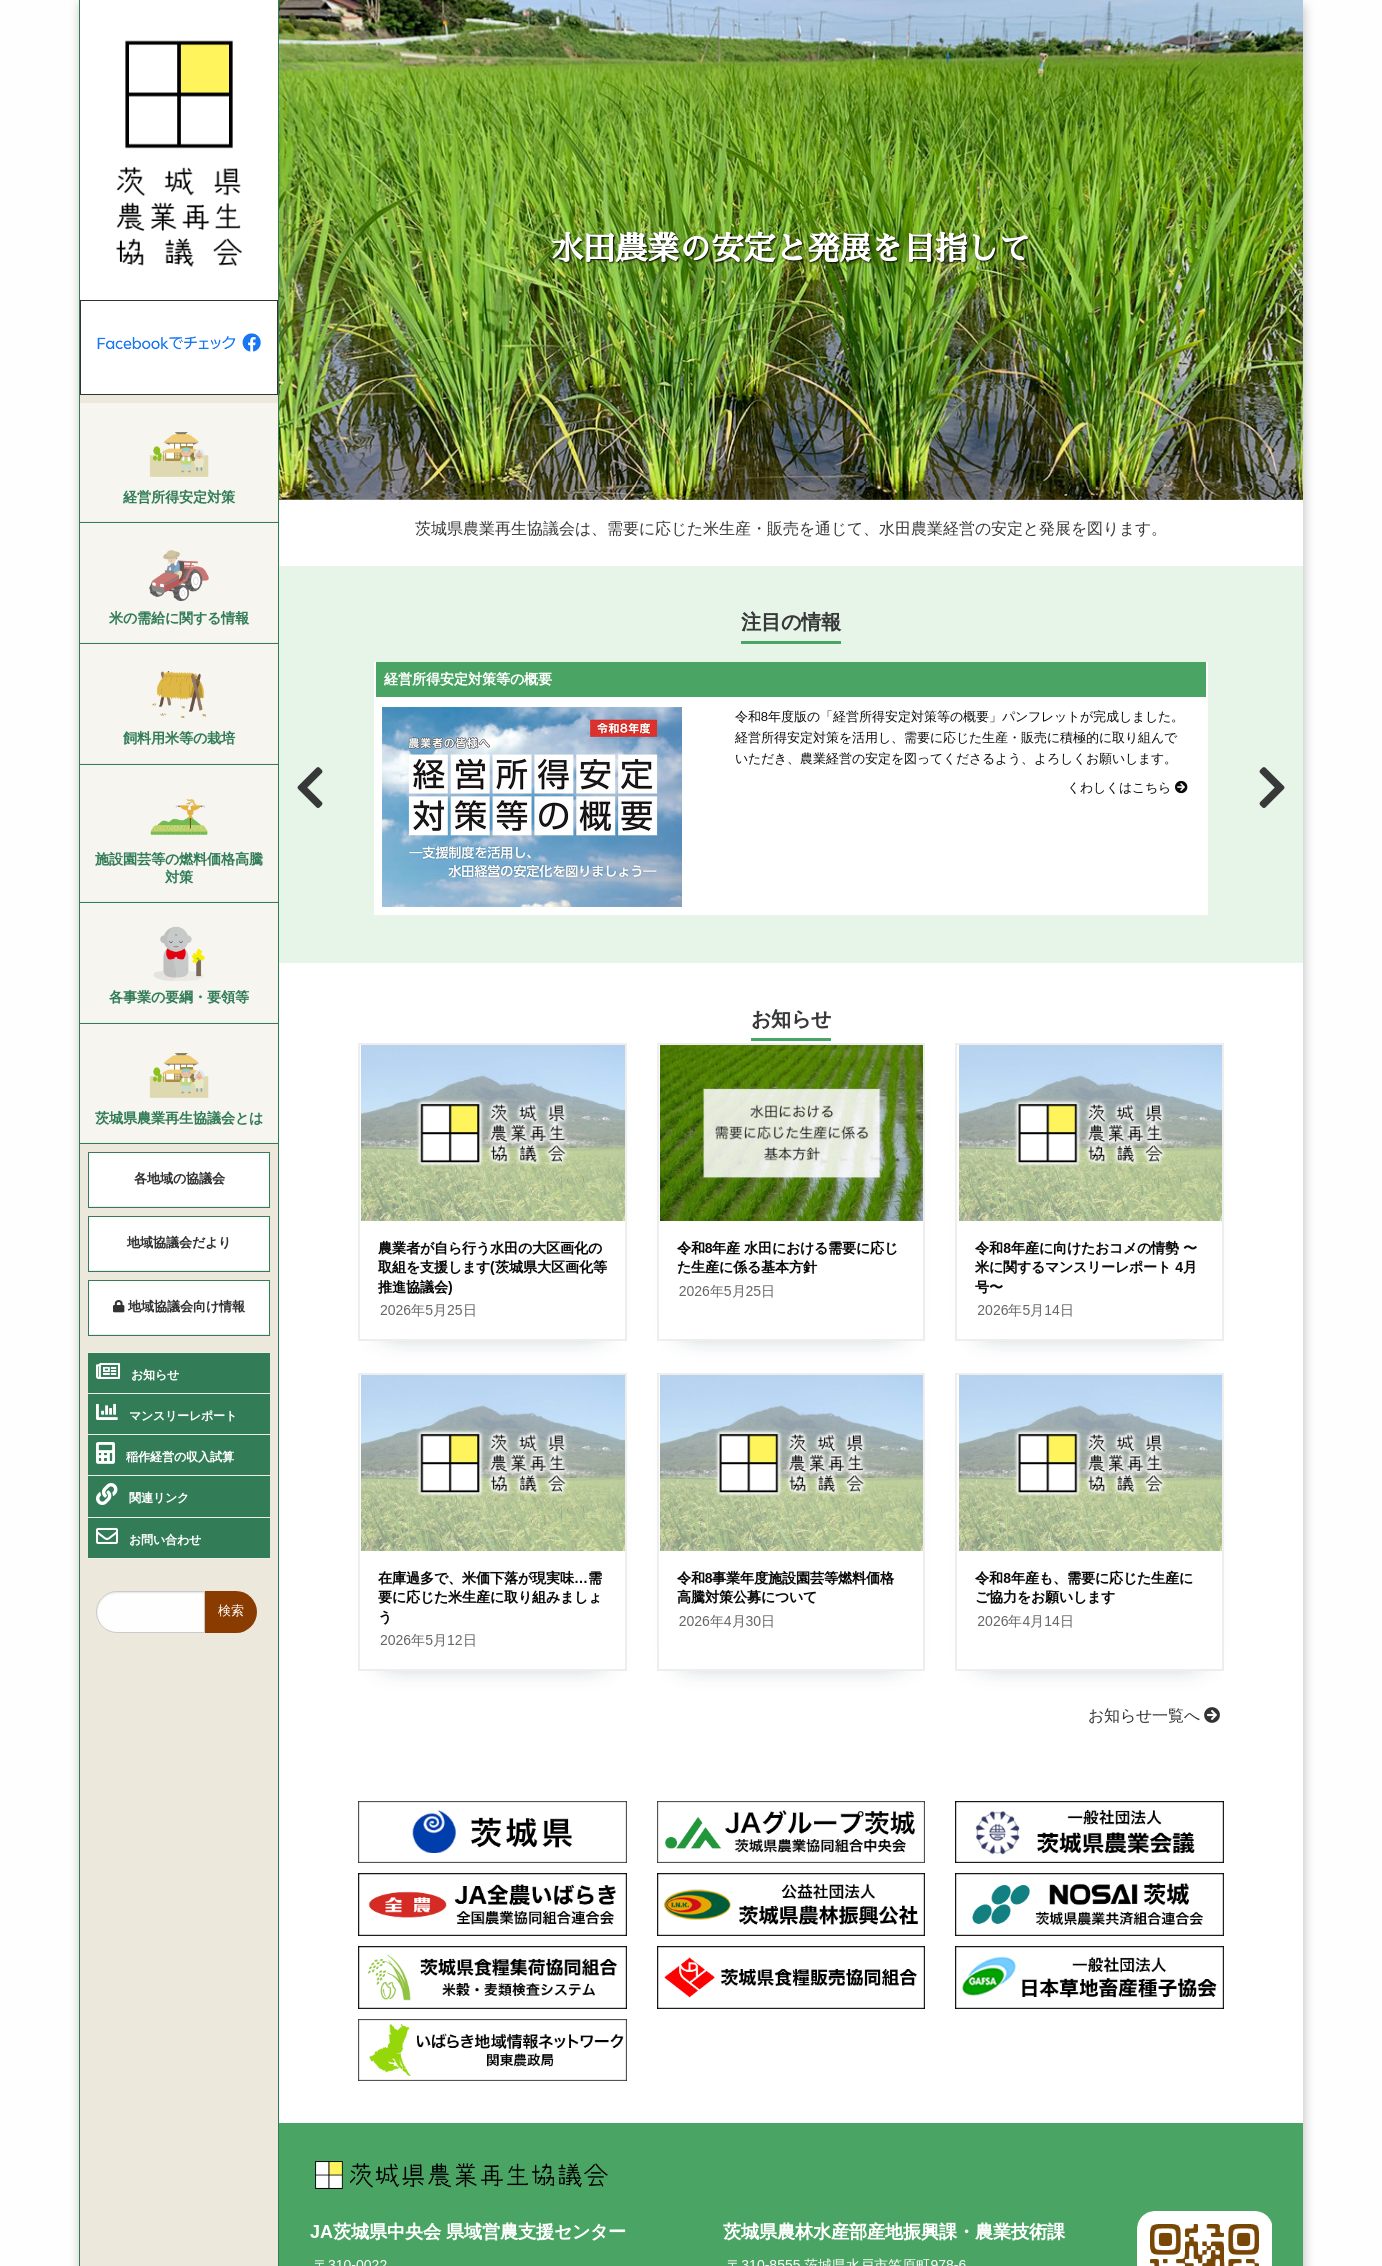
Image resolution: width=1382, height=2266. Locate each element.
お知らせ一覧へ (1154, 1715)
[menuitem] (179, 464)
